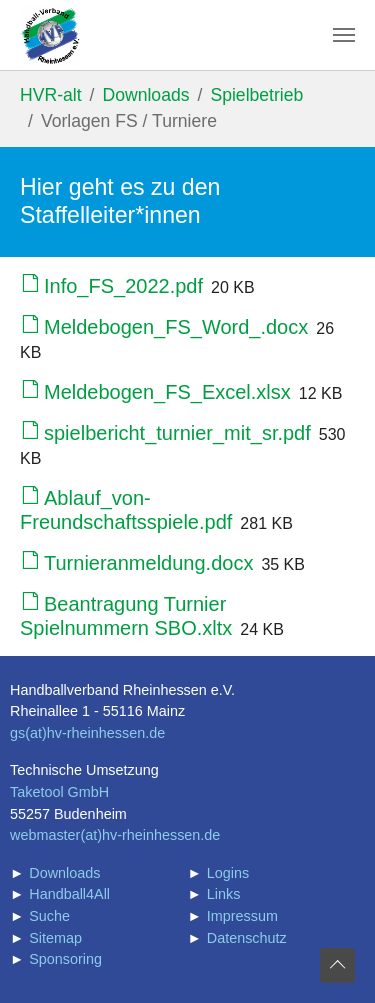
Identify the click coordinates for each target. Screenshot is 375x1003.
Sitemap (55, 938)
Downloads (64, 873)
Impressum (242, 916)
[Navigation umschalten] (344, 35)
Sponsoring (65, 959)
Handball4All (69, 894)
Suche (49, 916)
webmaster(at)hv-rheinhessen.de (115, 835)
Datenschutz (247, 938)
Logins (228, 873)
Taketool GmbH (59, 792)
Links (224, 894)
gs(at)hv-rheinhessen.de (87, 733)
